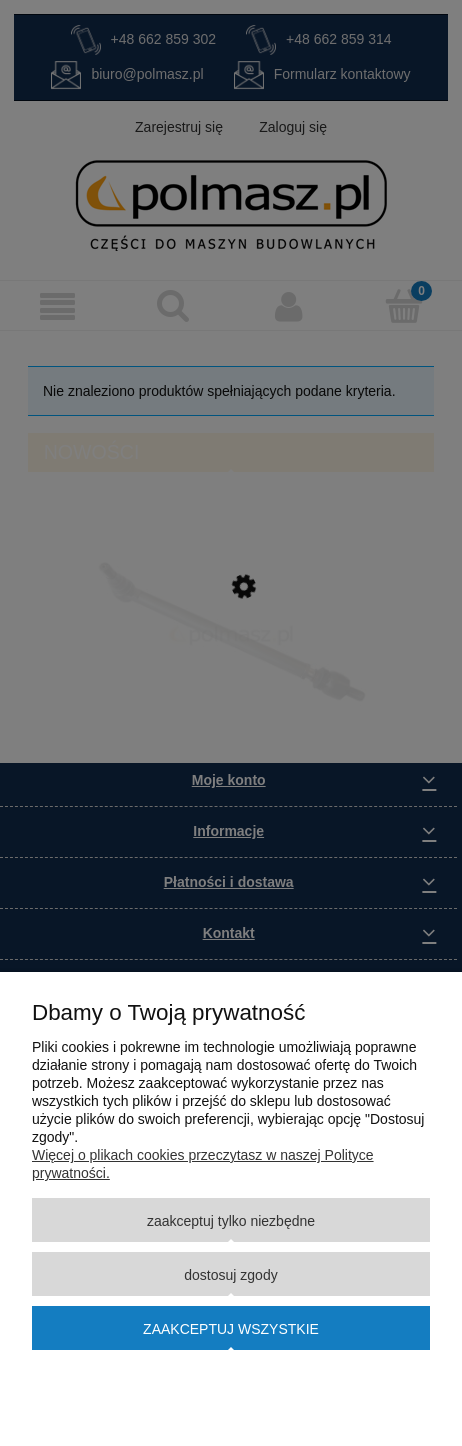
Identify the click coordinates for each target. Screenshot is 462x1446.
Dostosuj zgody (230, 1275)
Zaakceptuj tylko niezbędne (231, 1221)
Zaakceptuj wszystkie (231, 1329)
